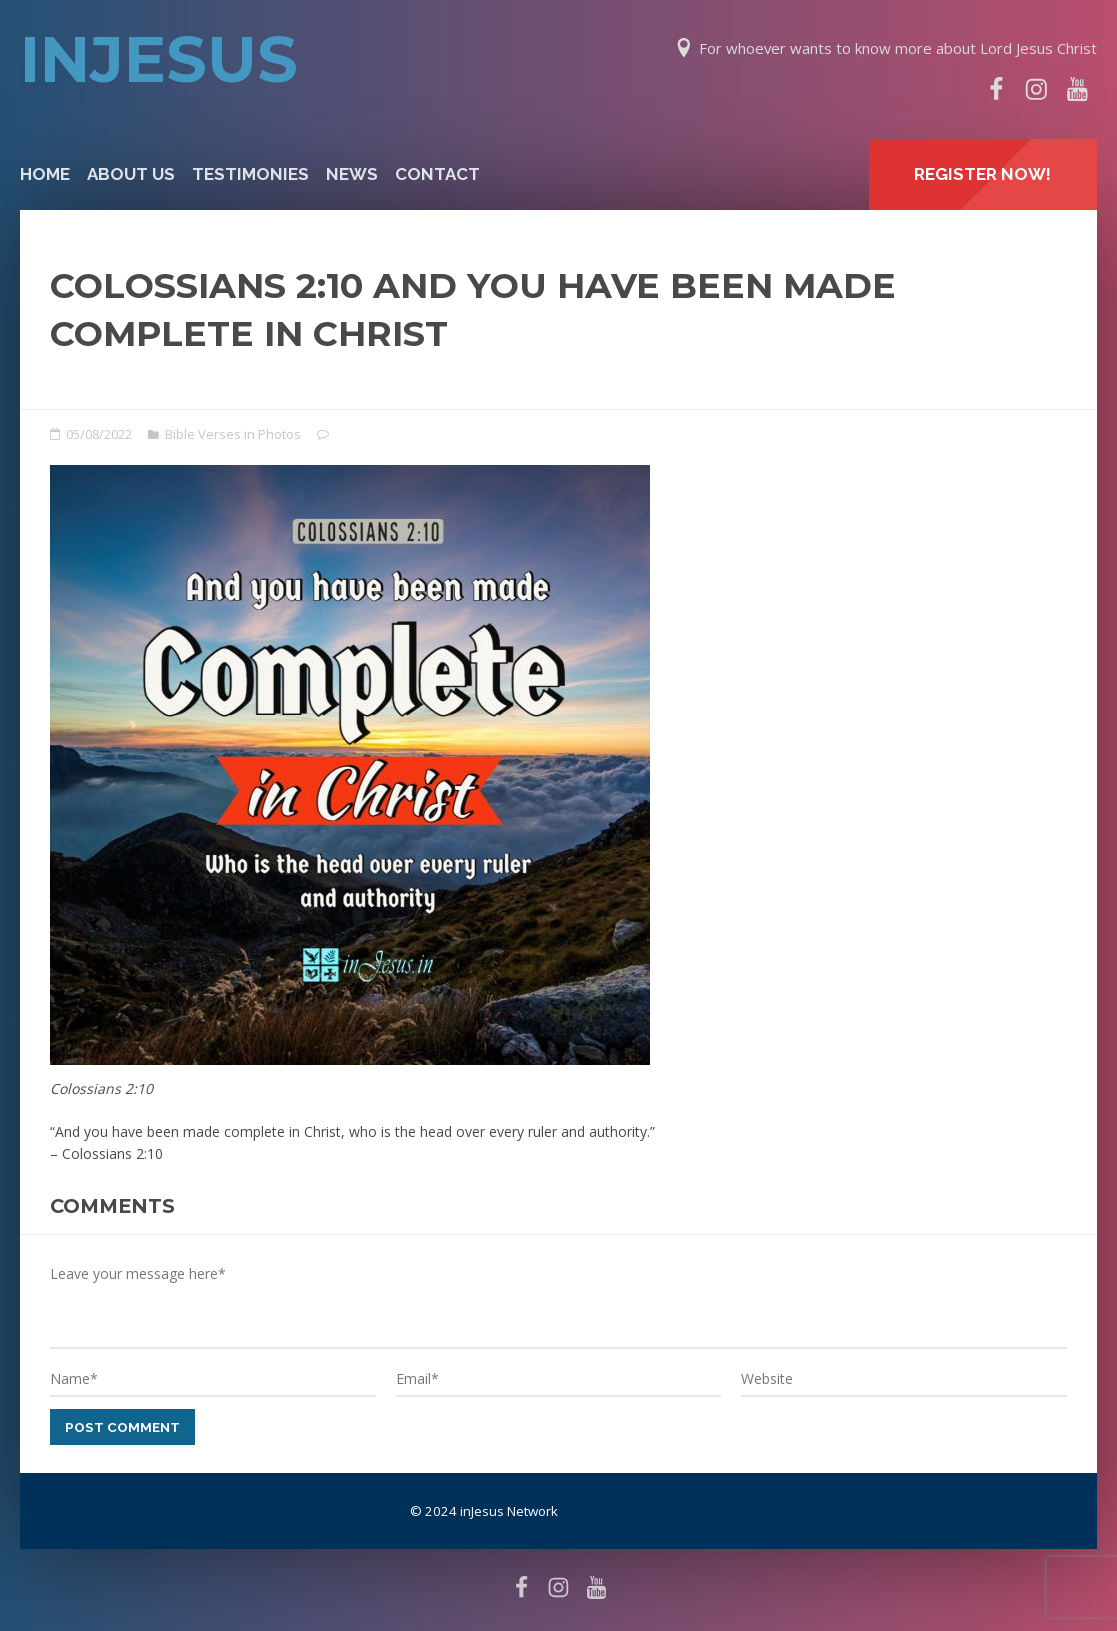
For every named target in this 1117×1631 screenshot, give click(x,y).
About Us (131, 174)
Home (45, 174)
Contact (437, 174)
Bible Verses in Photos (233, 434)
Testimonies (250, 174)
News (352, 174)
